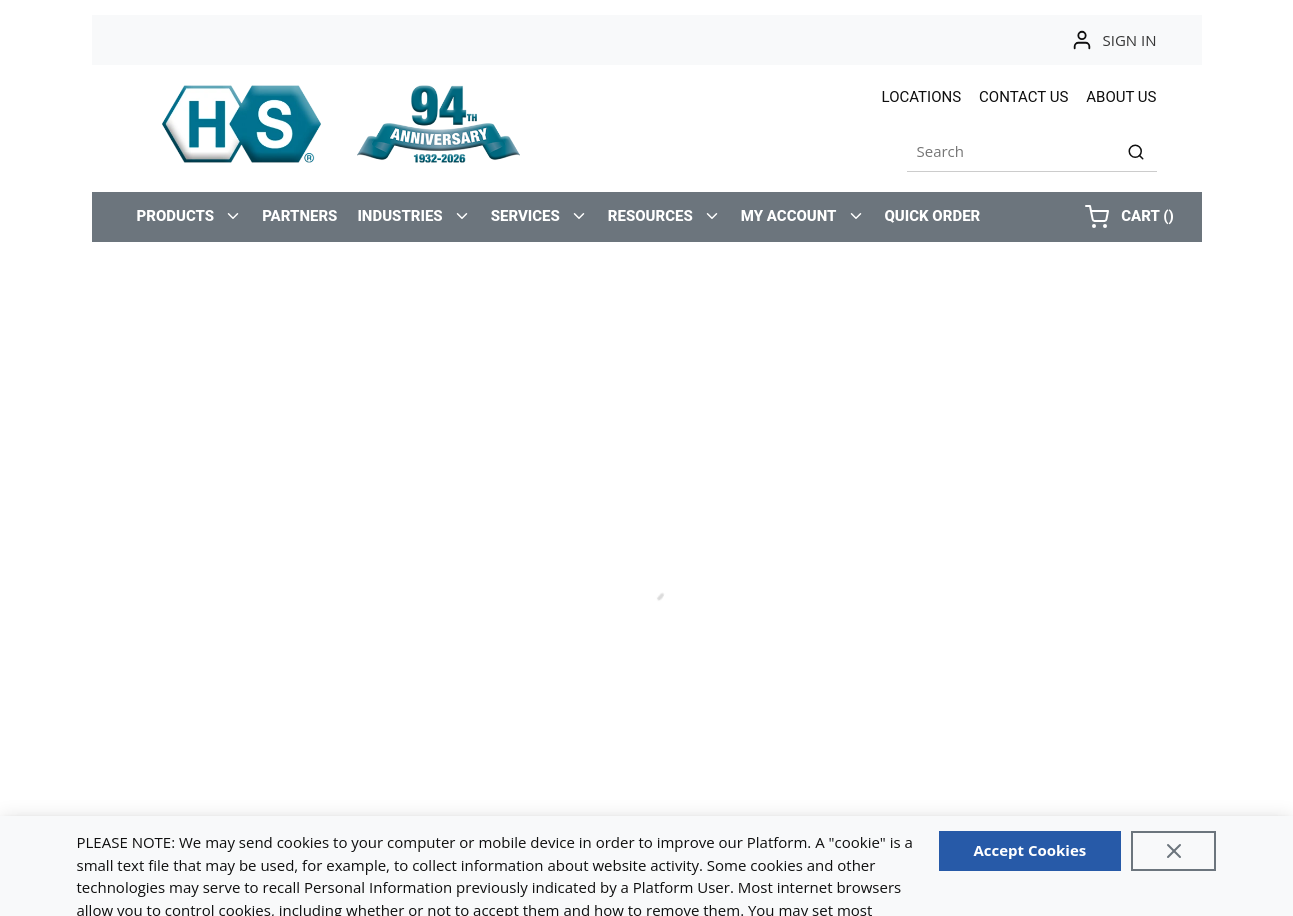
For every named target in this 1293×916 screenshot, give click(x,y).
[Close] (1174, 851)
